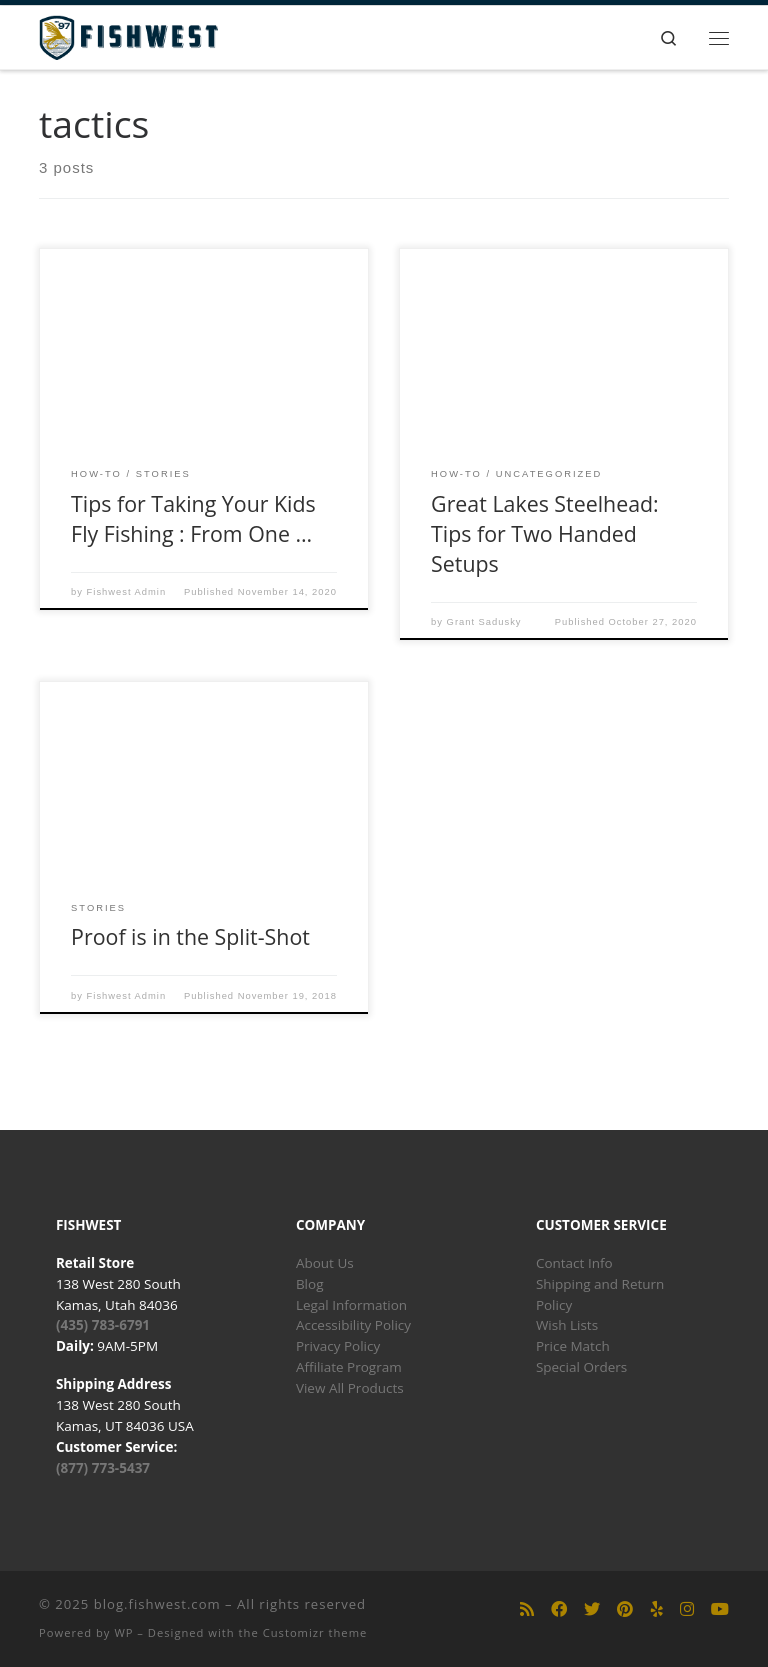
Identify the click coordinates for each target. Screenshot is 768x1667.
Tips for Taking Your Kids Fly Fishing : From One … (193, 518)
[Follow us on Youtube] (720, 1609)
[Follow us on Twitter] (592, 1609)
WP (123, 1632)
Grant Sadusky (484, 622)
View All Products (350, 1388)
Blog (310, 1284)
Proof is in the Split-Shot (190, 936)
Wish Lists (567, 1325)
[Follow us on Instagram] (687, 1609)
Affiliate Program (349, 1367)
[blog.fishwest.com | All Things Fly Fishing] (128, 35)
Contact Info (574, 1263)
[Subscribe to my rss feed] (527, 1609)
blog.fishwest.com (157, 1604)
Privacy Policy (338, 1346)
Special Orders (581, 1367)
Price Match (573, 1346)
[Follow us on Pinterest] (625, 1609)
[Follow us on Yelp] (657, 1609)
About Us (325, 1263)
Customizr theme (315, 1632)
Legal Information (351, 1305)
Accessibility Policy (353, 1325)
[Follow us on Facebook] (559, 1609)
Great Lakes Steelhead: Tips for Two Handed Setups (545, 533)
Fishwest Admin (127, 592)
